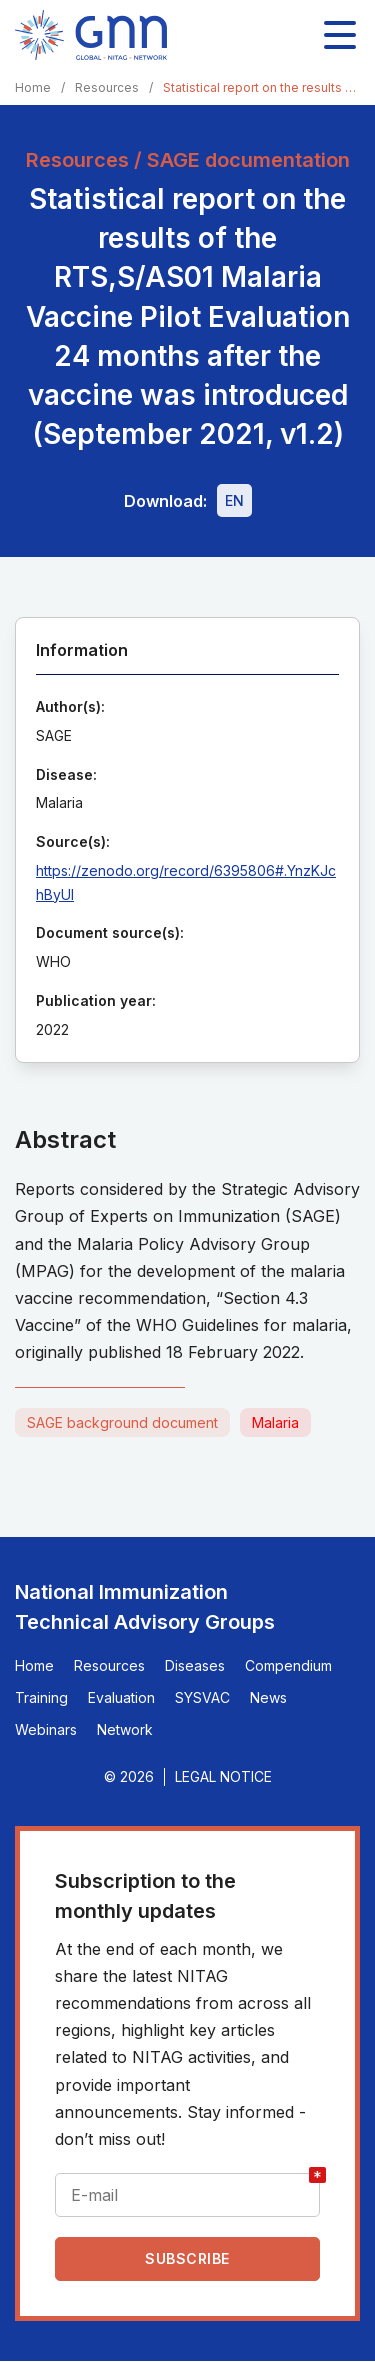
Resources (107, 87)
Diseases (195, 1665)
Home (33, 87)
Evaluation (121, 1697)
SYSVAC (202, 1697)
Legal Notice (223, 1776)
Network (125, 1729)
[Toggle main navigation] (340, 35)
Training (41, 1697)
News (268, 1697)
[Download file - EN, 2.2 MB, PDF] (234, 500)
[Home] (91, 35)
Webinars (46, 1729)
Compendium (288, 1665)
